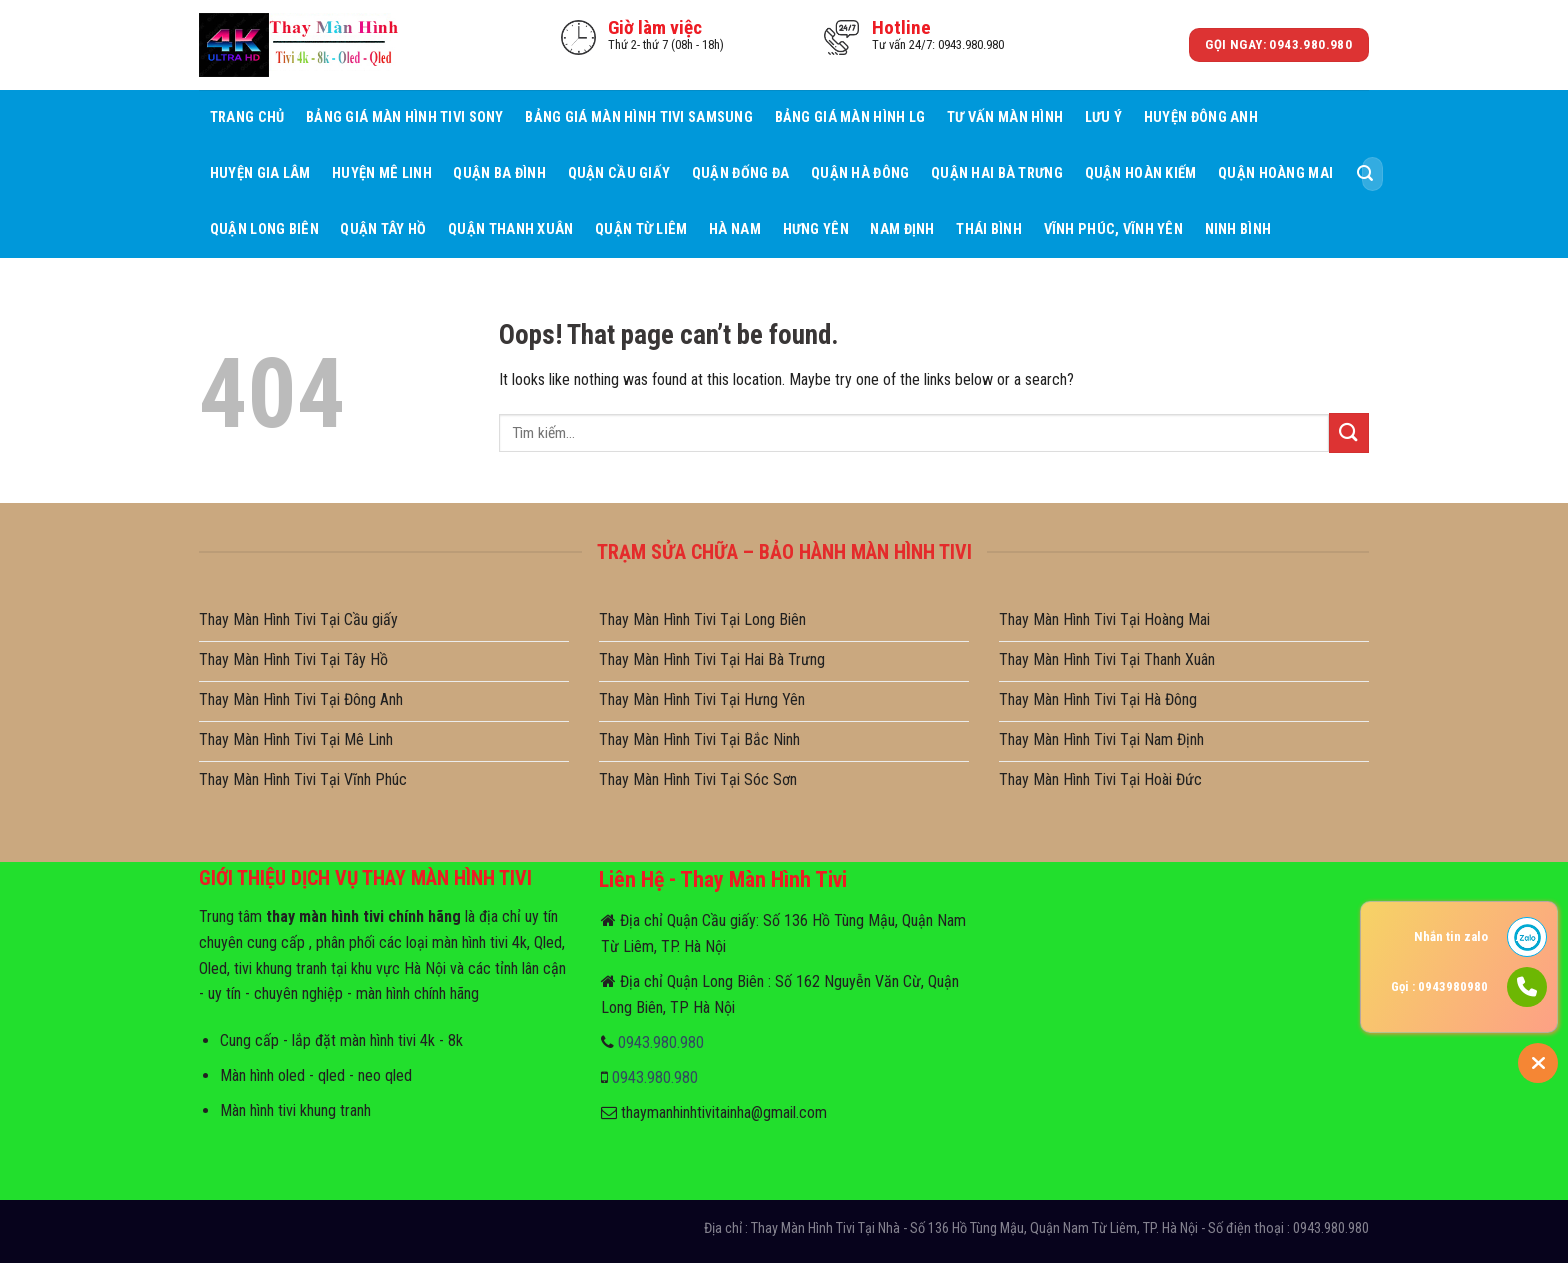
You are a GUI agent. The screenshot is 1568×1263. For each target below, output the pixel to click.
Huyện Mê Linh (382, 173)
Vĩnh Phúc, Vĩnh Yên (1113, 229)
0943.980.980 (661, 1042)
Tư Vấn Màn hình (1005, 117)
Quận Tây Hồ (383, 229)
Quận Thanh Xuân (510, 229)
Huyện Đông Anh (1201, 117)
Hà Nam (735, 229)
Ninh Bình (1238, 229)
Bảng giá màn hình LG (850, 117)
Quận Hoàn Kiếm (1141, 173)
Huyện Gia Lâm (260, 173)
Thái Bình (989, 229)
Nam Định (902, 229)
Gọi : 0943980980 (1439, 986)
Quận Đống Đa (740, 173)
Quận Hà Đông (860, 173)
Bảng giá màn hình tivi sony (405, 117)
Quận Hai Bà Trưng (997, 173)
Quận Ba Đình (499, 173)
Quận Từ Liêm (641, 229)
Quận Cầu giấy (619, 173)
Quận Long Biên (264, 229)
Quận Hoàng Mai (1275, 173)
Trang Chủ (247, 117)
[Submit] (1365, 174)
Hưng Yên (816, 229)
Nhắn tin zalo (1451, 936)
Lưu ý (1103, 117)
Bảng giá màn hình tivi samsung (639, 117)
